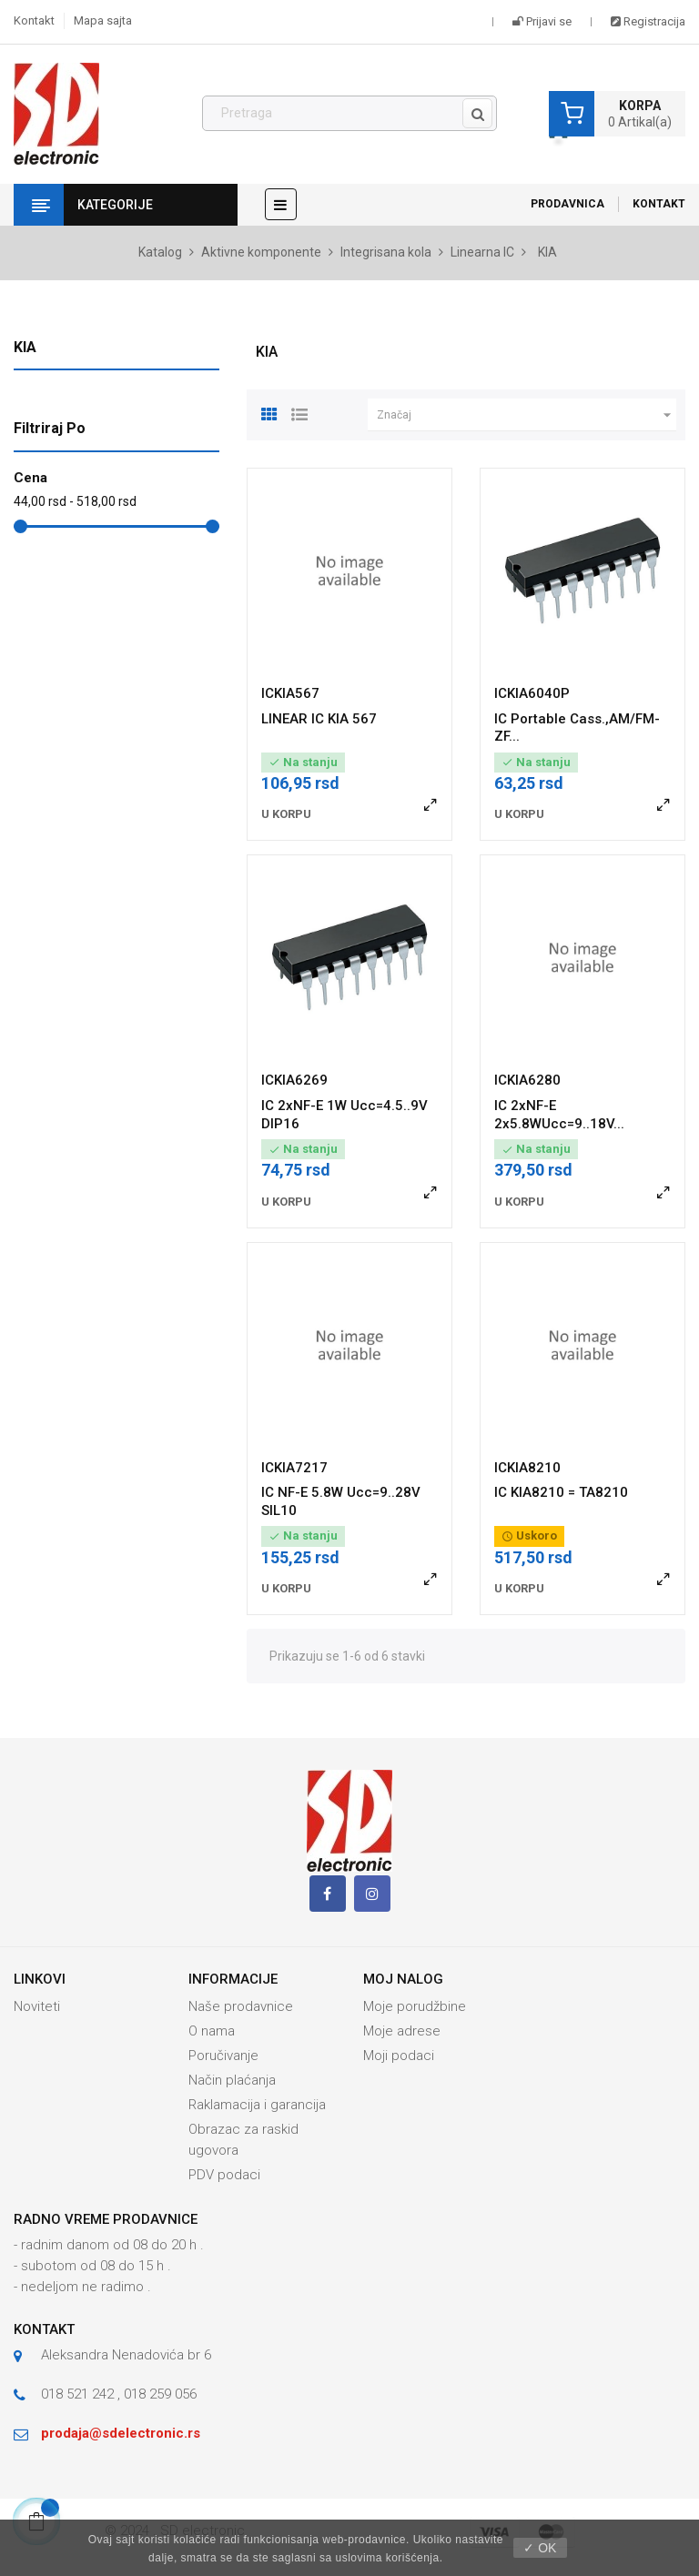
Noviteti (37, 2006)
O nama (211, 2031)
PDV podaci (224, 2175)
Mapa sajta (103, 20)
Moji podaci (398, 2055)
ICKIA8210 (527, 1468)
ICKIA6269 (294, 1080)
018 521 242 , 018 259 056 (119, 2394)
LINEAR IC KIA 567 (319, 719)
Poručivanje (223, 2055)
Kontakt (34, 20)
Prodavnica (567, 203)
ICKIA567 (290, 693)
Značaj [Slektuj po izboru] (526, 415)
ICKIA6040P (532, 693)
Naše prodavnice (240, 2006)
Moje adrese (402, 2031)
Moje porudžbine (414, 2006)
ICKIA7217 (294, 1468)
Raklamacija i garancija (257, 2104)
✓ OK (539, 2548)
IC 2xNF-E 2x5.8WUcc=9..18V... (559, 1114)
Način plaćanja (232, 2080)
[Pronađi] (349, 114)
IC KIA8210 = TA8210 (561, 1492)
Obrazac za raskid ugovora (243, 2139)
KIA (25, 347)
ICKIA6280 (527, 1080)
